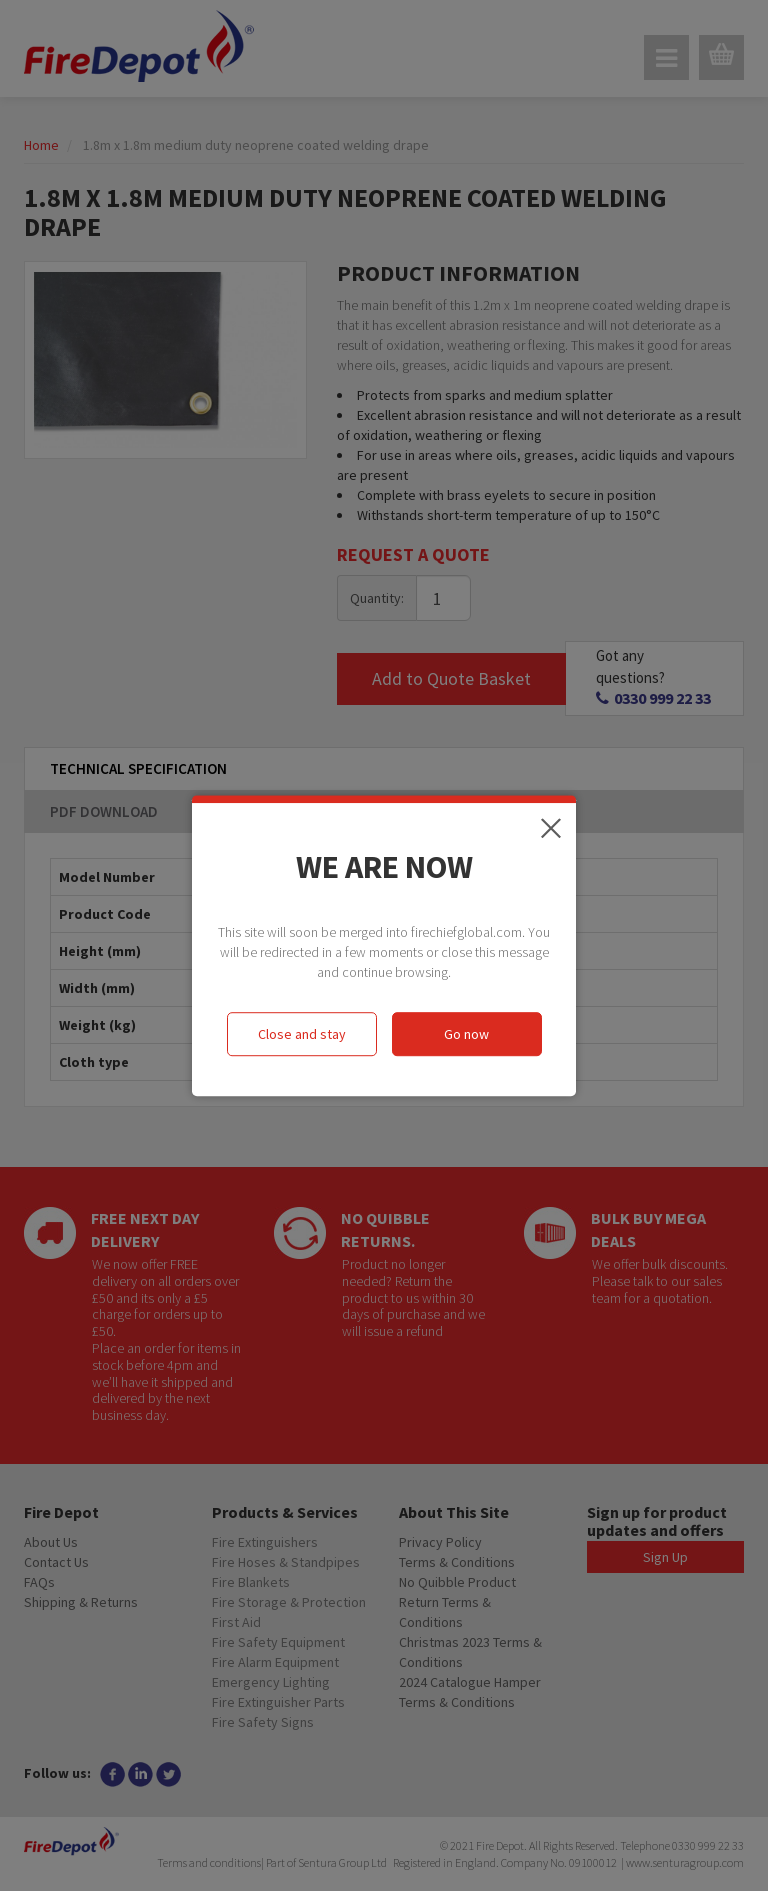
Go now (466, 1034)
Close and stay (302, 1034)
